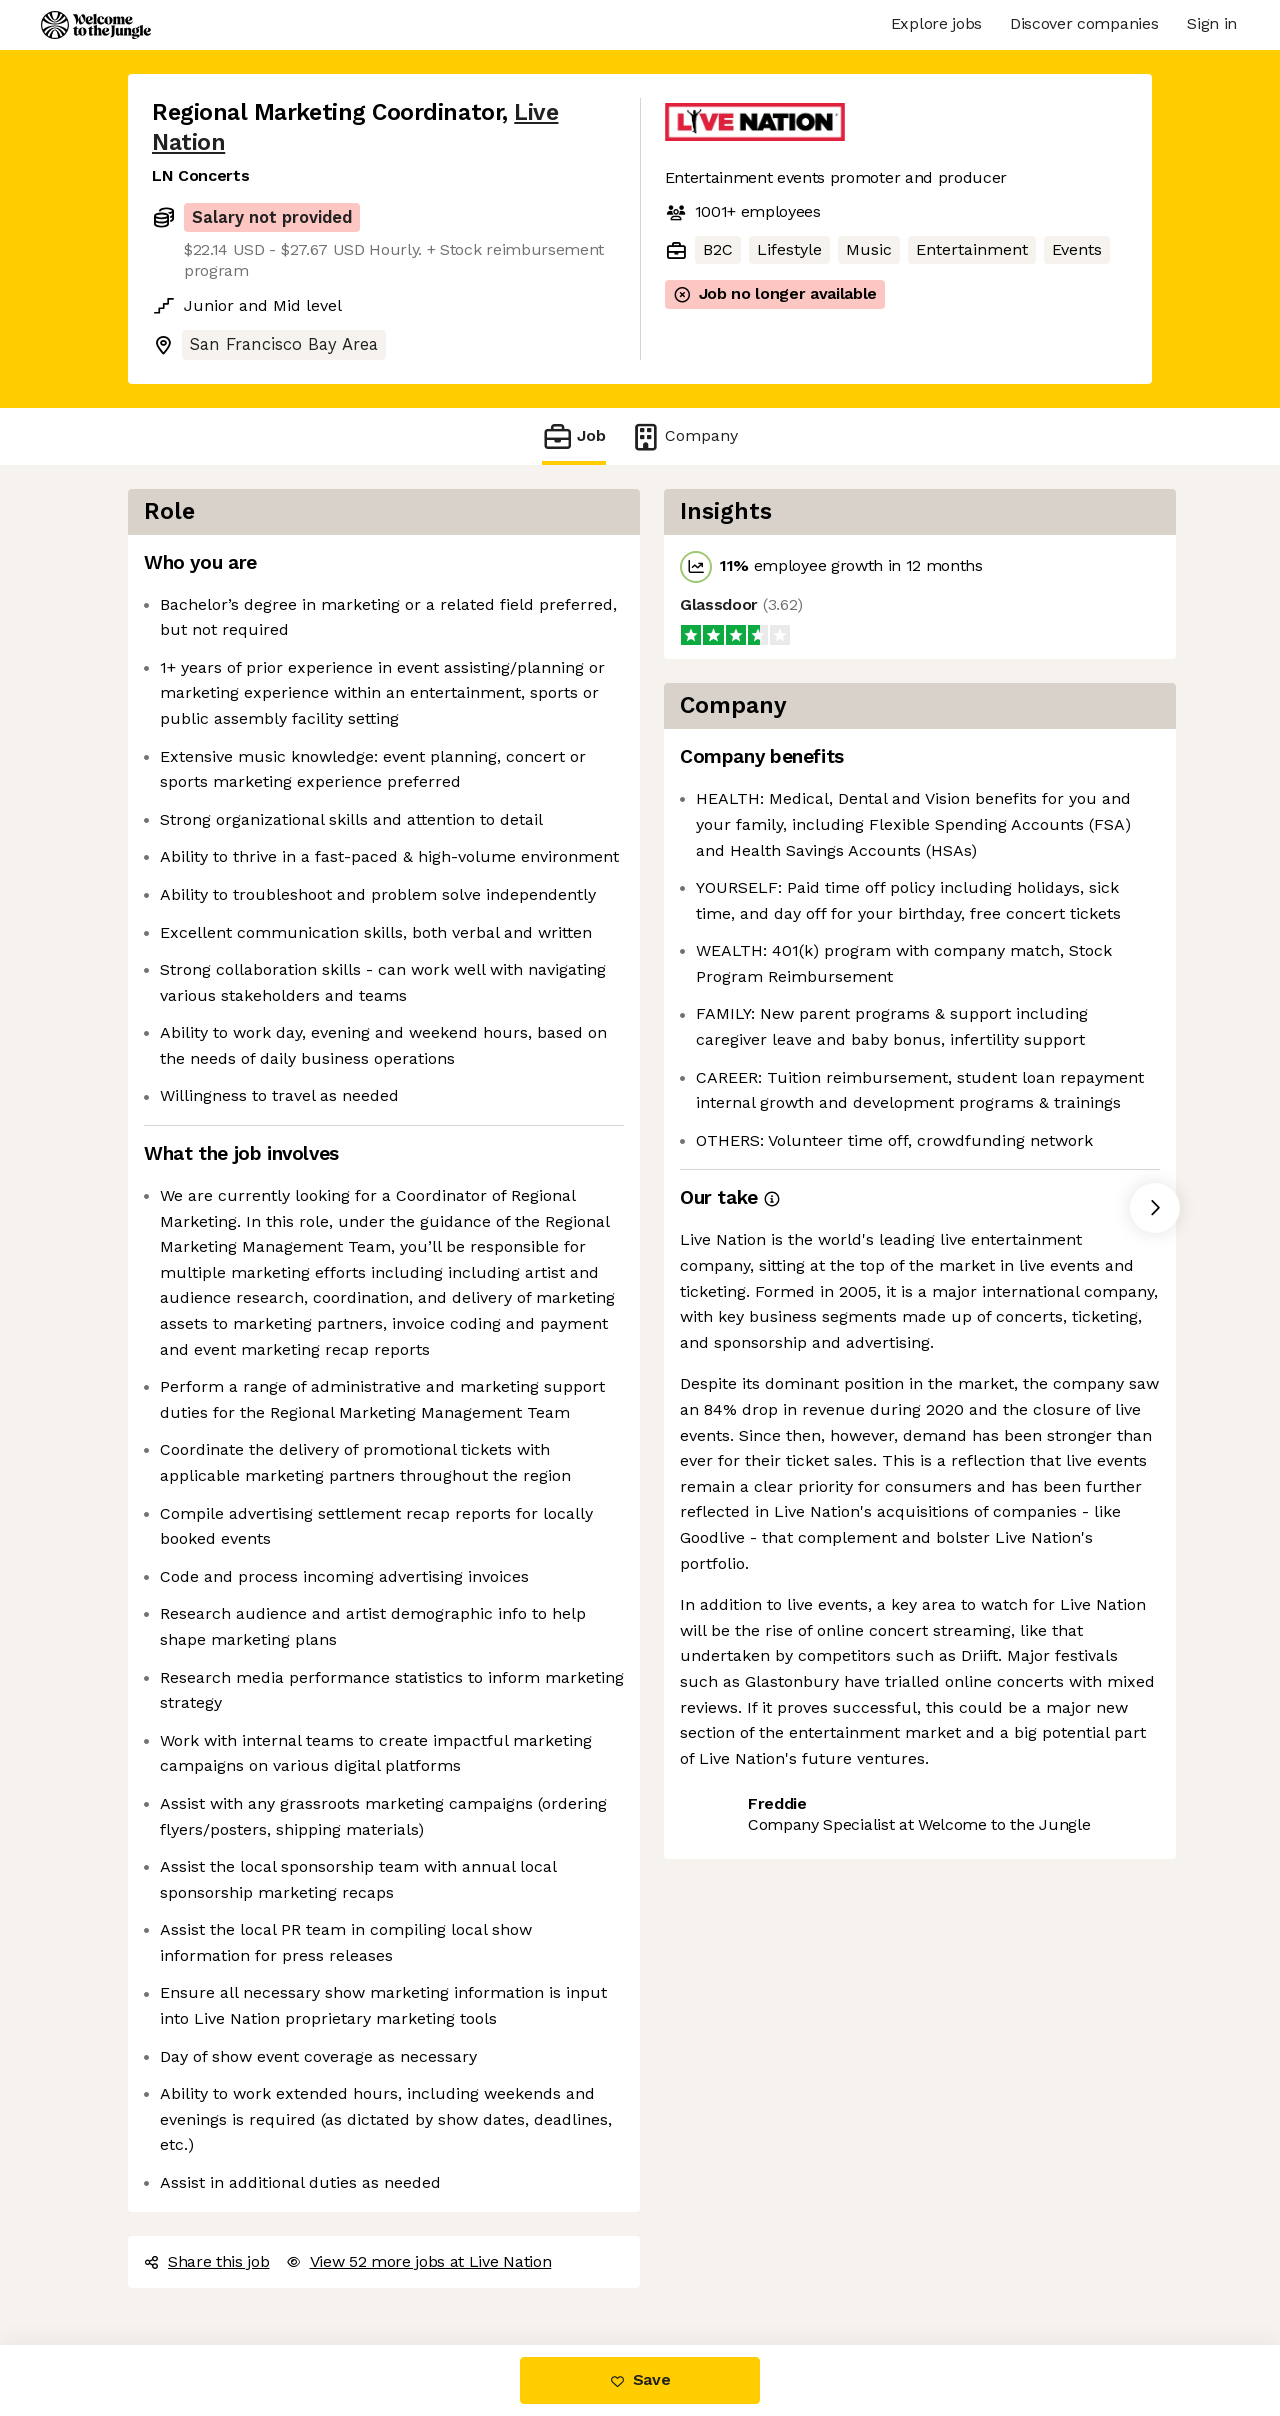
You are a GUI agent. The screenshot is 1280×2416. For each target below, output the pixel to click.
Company (684, 436)
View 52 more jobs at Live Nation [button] (419, 2261)
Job (574, 436)
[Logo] (96, 25)
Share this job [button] (207, 2261)
